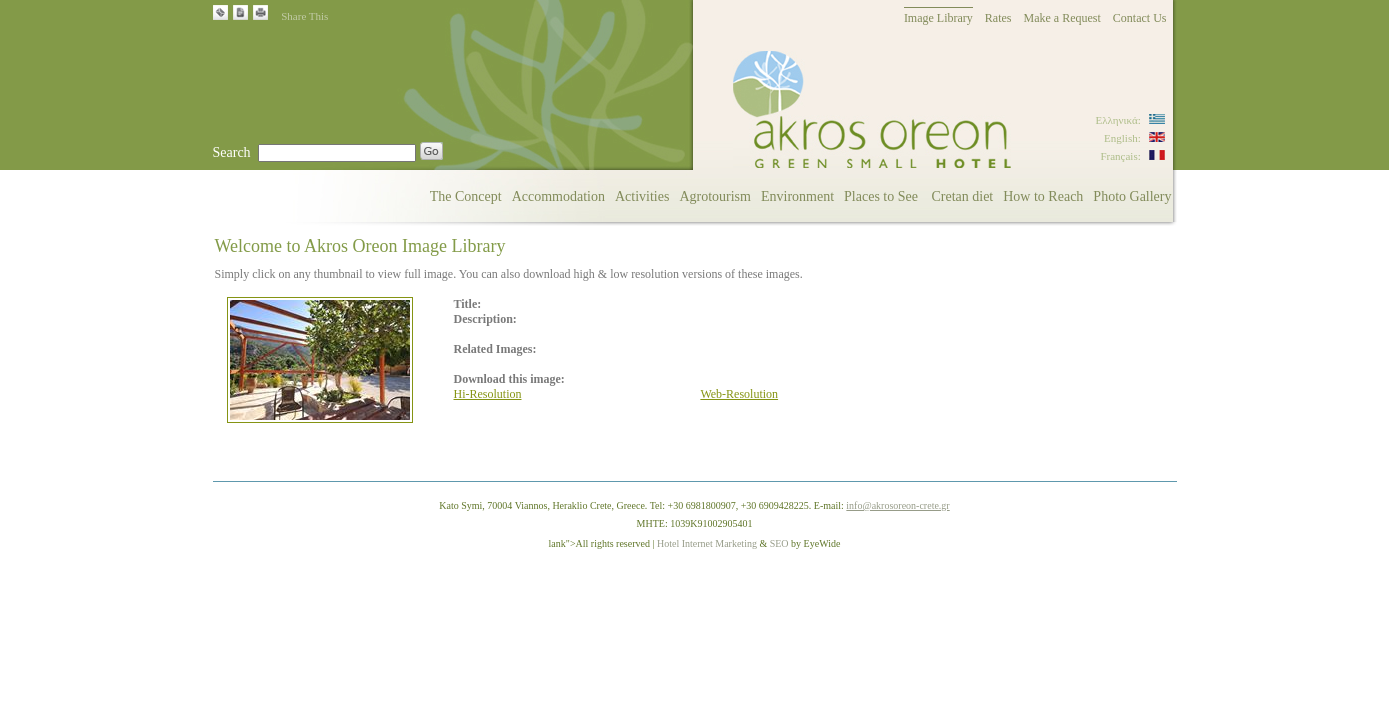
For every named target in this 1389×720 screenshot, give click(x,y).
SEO (779, 543)
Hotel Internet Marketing (707, 543)
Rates (998, 18)
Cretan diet (962, 196)
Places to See (882, 196)
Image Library (938, 18)
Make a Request (1062, 18)
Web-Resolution (739, 394)
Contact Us (1140, 18)
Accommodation (558, 196)
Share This (304, 16)
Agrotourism (715, 196)
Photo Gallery (1132, 196)
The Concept (466, 196)
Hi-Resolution (488, 394)
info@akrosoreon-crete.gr (897, 505)
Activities (642, 196)
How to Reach (1043, 196)
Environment (797, 196)
